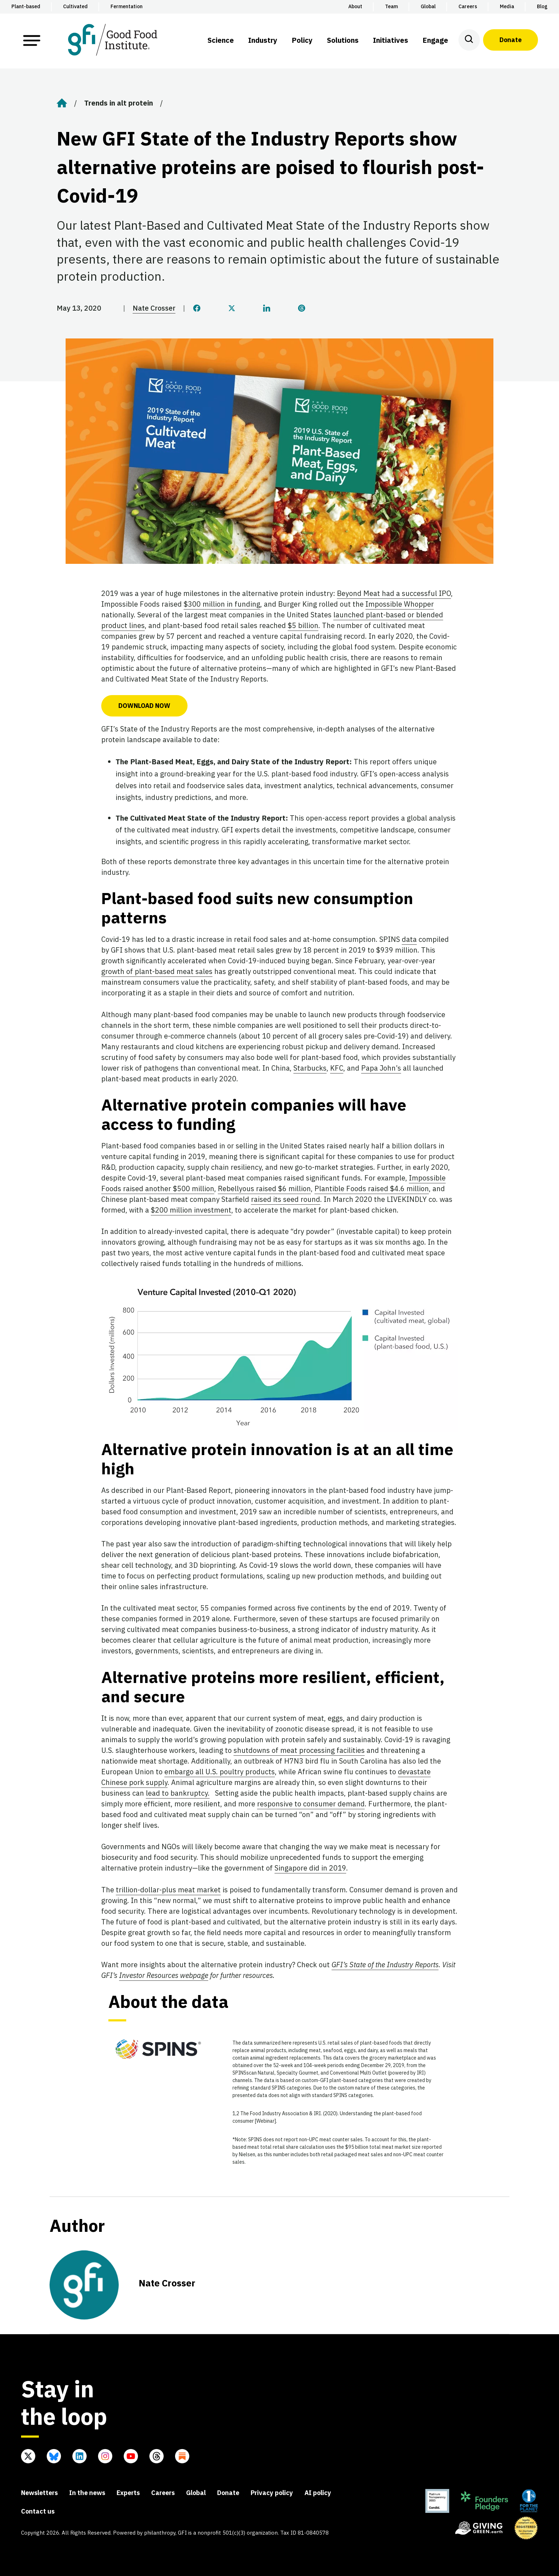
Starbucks (310, 1068)
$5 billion (303, 625)
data (409, 939)
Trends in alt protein (118, 103)
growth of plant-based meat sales (156, 971)
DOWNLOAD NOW (144, 706)
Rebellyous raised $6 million (264, 1188)
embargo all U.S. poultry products (219, 1771)
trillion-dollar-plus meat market (168, 1889)
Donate (510, 40)
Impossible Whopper (399, 604)
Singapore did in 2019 (310, 1868)
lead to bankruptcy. (178, 1793)
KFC (336, 1068)
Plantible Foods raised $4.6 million (371, 1188)
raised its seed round (285, 1199)
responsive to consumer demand (311, 1804)
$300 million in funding (222, 604)
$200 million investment (191, 1210)
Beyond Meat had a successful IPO (394, 593)
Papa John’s (381, 1068)
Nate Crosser (154, 308)
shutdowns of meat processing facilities (299, 1750)
